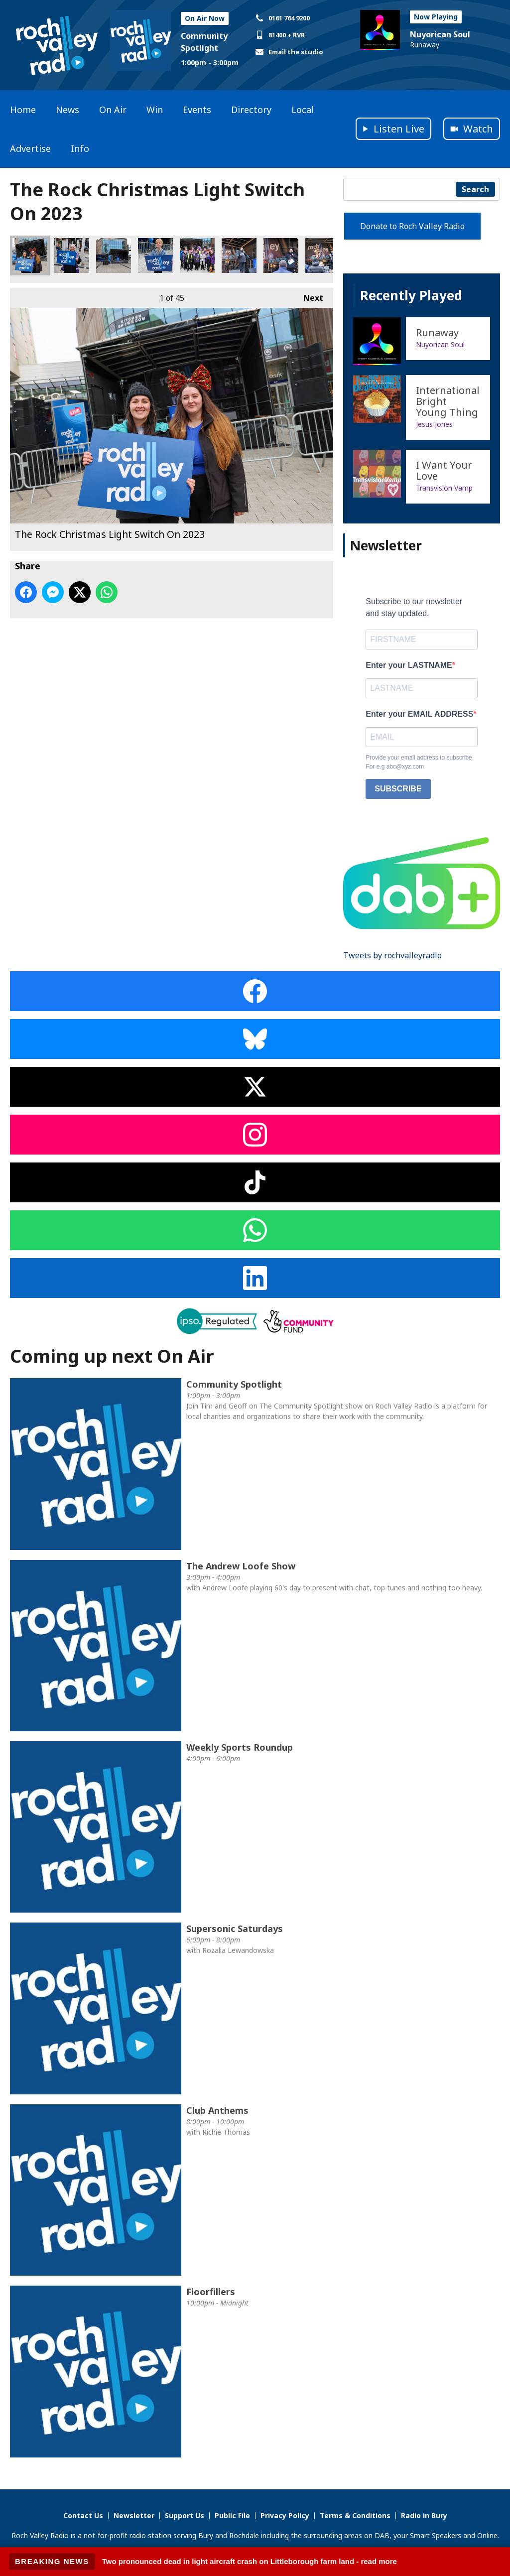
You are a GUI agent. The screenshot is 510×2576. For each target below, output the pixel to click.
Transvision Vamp (444, 488)
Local (302, 110)
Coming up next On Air (112, 1356)
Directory (251, 110)
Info (80, 148)
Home (23, 110)
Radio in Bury (424, 2515)
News (67, 110)
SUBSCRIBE (398, 788)
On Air (113, 110)
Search (475, 189)
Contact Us (83, 2515)
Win (154, 110)
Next (308, 295)
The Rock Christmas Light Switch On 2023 (29, 255)
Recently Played (411, 295)
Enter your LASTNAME (409, 665)
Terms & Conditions (355, 2515)
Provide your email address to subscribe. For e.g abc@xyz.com (420, 762)
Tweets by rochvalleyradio (392, 955)
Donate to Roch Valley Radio (412, 226)
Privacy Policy (284, 2515)
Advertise (30, 148)
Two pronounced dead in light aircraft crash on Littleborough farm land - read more (249, 2561)
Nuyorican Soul (440, 34)
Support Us (184, 2515)
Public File (232, 2515)
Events (197, 110)
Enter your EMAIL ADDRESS (419, 714)
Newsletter (134, 2515)
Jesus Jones (434, 424)
